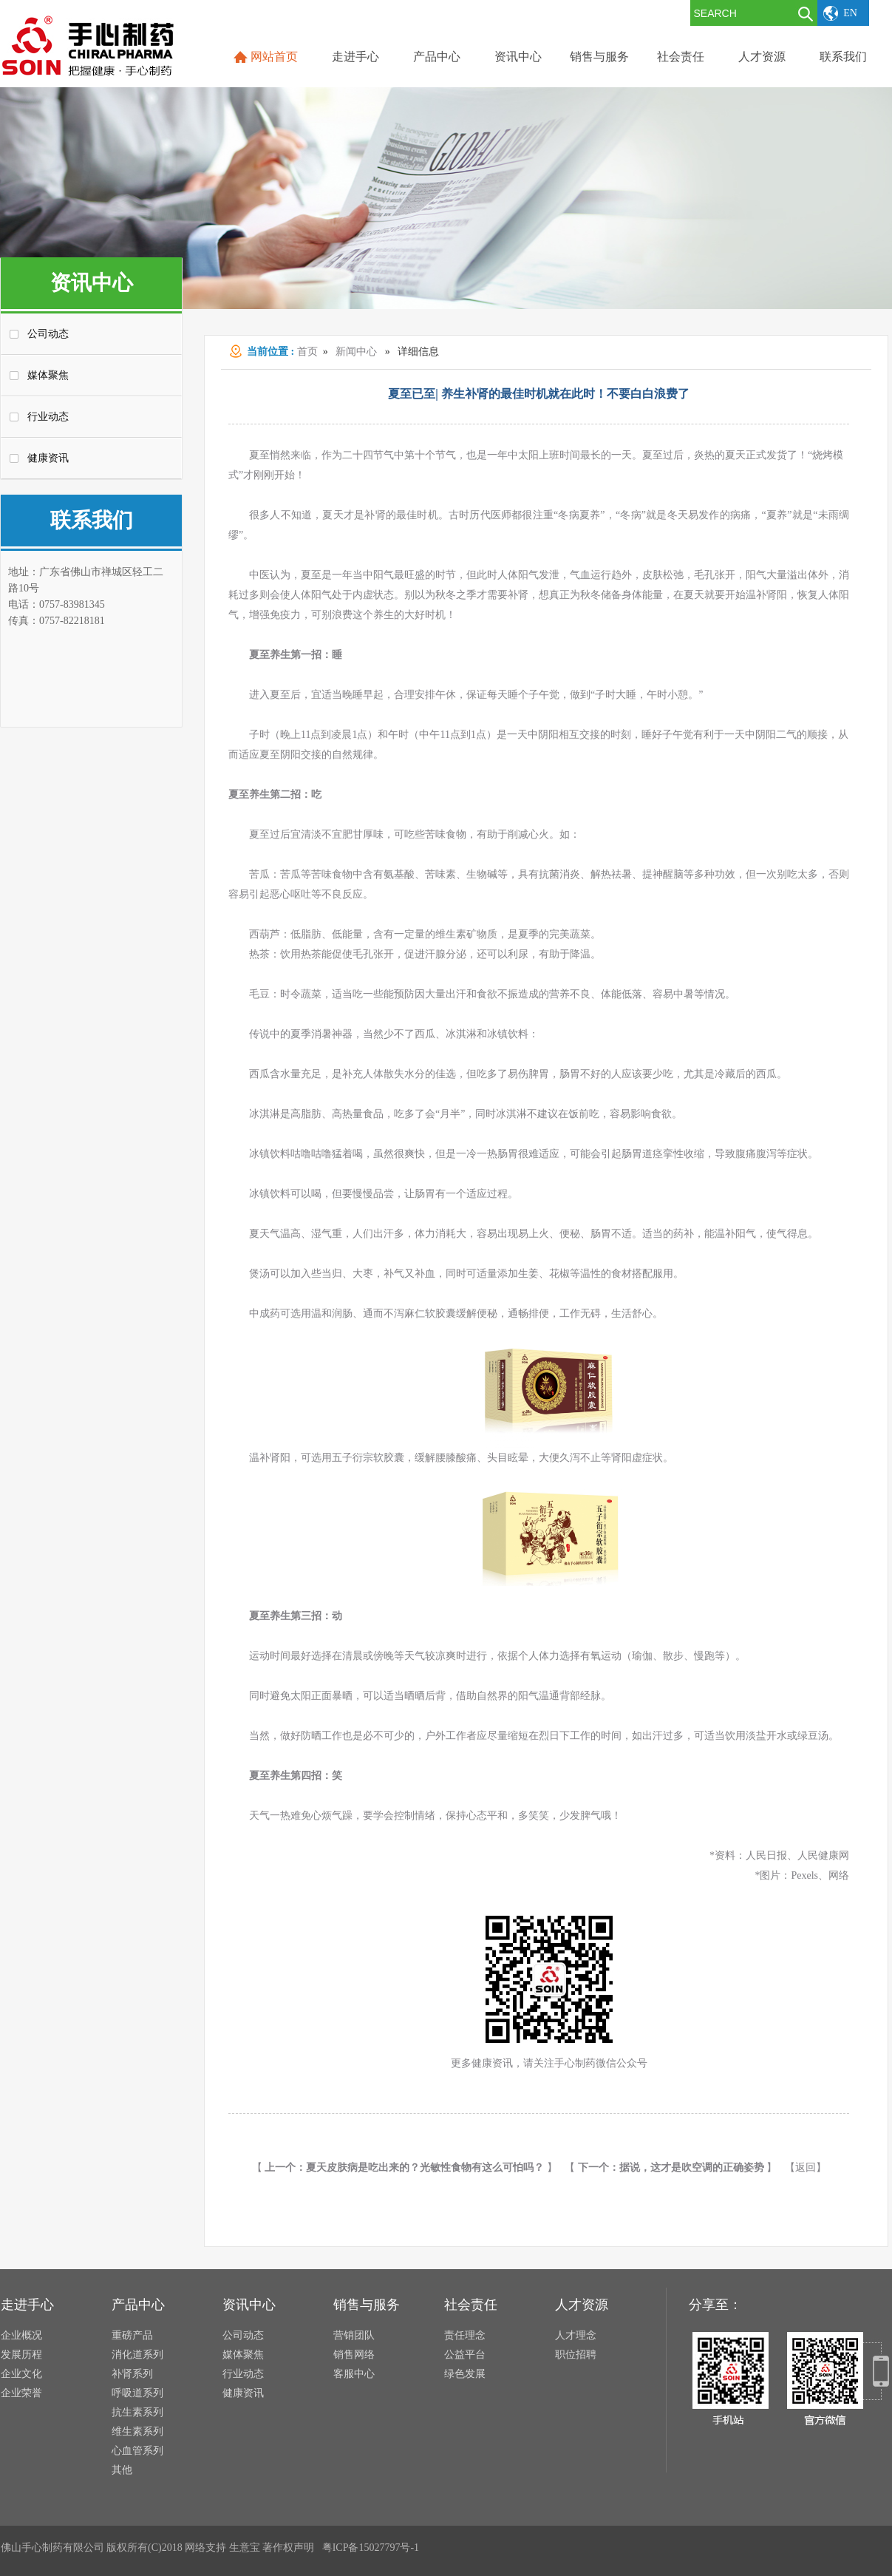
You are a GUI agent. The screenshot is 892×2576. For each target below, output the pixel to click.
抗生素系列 (137, 2412)
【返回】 (805, 2167)
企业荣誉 (21, 2393)
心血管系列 (137, 2450)
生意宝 (244, 2547)
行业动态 (48, 416)
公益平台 (465, 2354)
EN (850, 12)
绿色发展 (465, 2373)
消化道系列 (137, 2354)
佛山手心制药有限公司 (52, 2547)
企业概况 (21, 2335)
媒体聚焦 (48, 375)
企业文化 (21, 2373)
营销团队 (354, 2335)
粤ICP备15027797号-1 (370, 2547)
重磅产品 (132, 2335)
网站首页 (274, 56)
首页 (307, 351)
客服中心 (354, 2373)
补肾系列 (132, 2373)
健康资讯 (48, 458)
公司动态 (48, 333)
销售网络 (354, 2354)
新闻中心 (356, 351)
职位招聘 (575, 2354)
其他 (122, 2469)
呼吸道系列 (137, 2393)
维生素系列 (137, 2431)
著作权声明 (288, 2547)
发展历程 (21, 2354)
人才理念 (575, 2335)
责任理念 (465, 2335)
